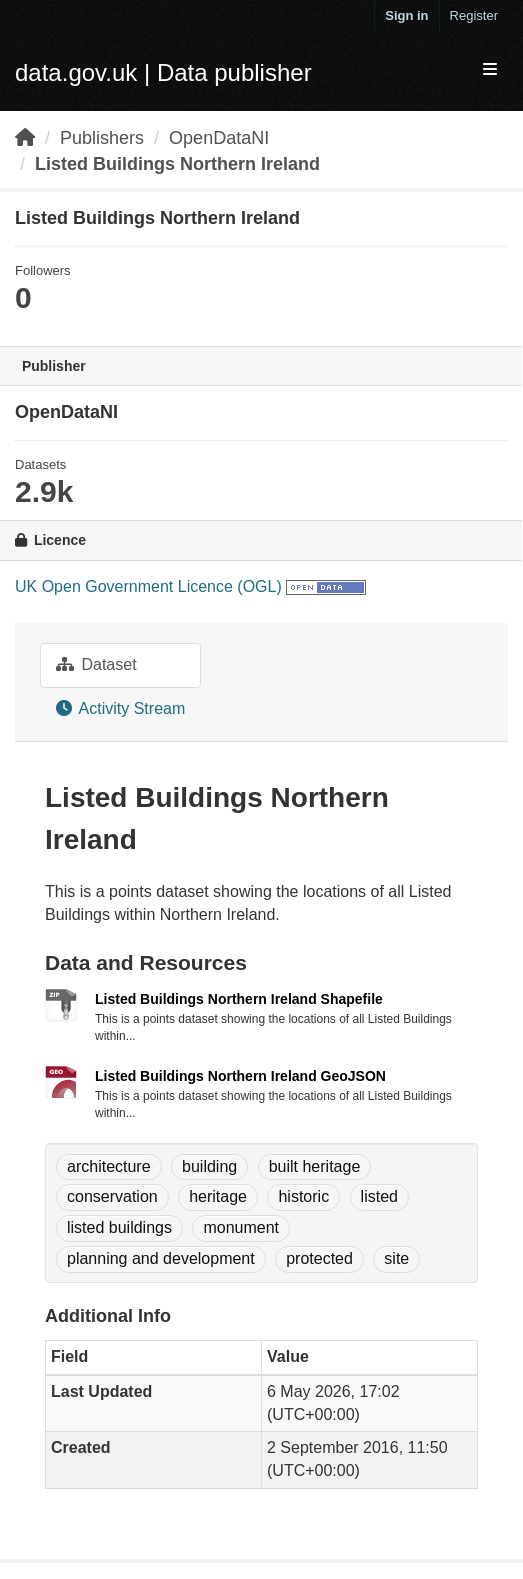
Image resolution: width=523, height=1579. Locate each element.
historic (303, 1196)
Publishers (102, 138)
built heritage (315, 1166)
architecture (109, 1166)
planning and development (161, 1258)
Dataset (96, 664)
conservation (112, 1196)
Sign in (406, 15)
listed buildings (119, 1227)
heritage (218, 1196)
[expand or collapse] (490, 70)
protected (319, 1258)
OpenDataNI (219, 138)
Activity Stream (120, 708)
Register (474, 15)
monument (241, 1227)
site (396, 1258)
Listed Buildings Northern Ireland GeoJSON (240, 1076)
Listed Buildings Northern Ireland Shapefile (239, 999)
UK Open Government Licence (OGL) (148, 586)
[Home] (25, 138)
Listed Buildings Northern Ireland (177, 164)
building (209, 1166)
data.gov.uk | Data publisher (163, 72)
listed (379, 1196)
